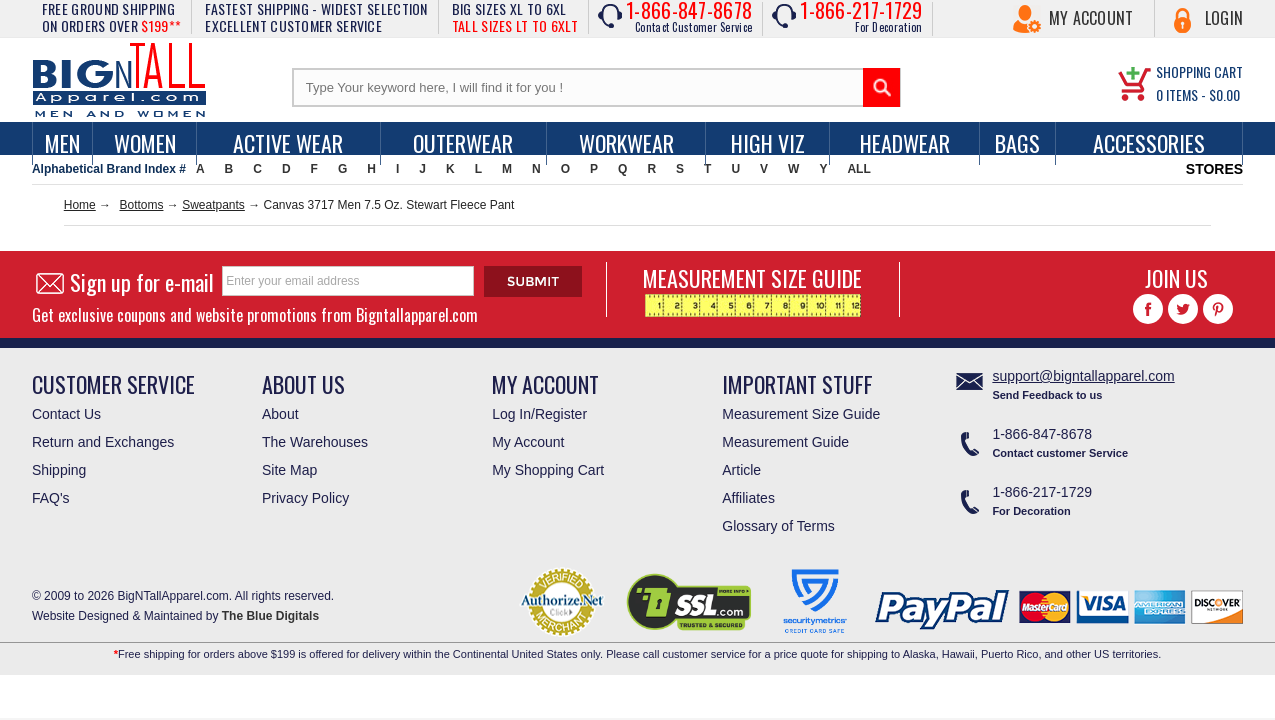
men (62, 143)
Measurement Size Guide (801, 414)
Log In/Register (539, 414)
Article (741, 470)
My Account (1091, 18)
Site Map (289, 470)
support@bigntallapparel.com (1083, 376)
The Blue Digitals (270, 616)
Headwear (905, 143)
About (280, 414)
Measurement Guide (785, 442)
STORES (1214, 169)
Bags (1017, 143)
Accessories (1149, 143)
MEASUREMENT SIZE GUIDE (752, 289)
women (145, 143)
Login (1224, 18)
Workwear (626, 143)
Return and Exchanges (103, 442)
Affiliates (748, 498)
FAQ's (51, 498)
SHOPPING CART (1199, 71)
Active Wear (288, 143)
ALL (858, 169)
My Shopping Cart (548, 470)
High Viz (768, 143)
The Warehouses (315, 442)
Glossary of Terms (778, 526)
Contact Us (66, 414)
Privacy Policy (305, 498)
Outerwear (463, 143)
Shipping (59, 470)
